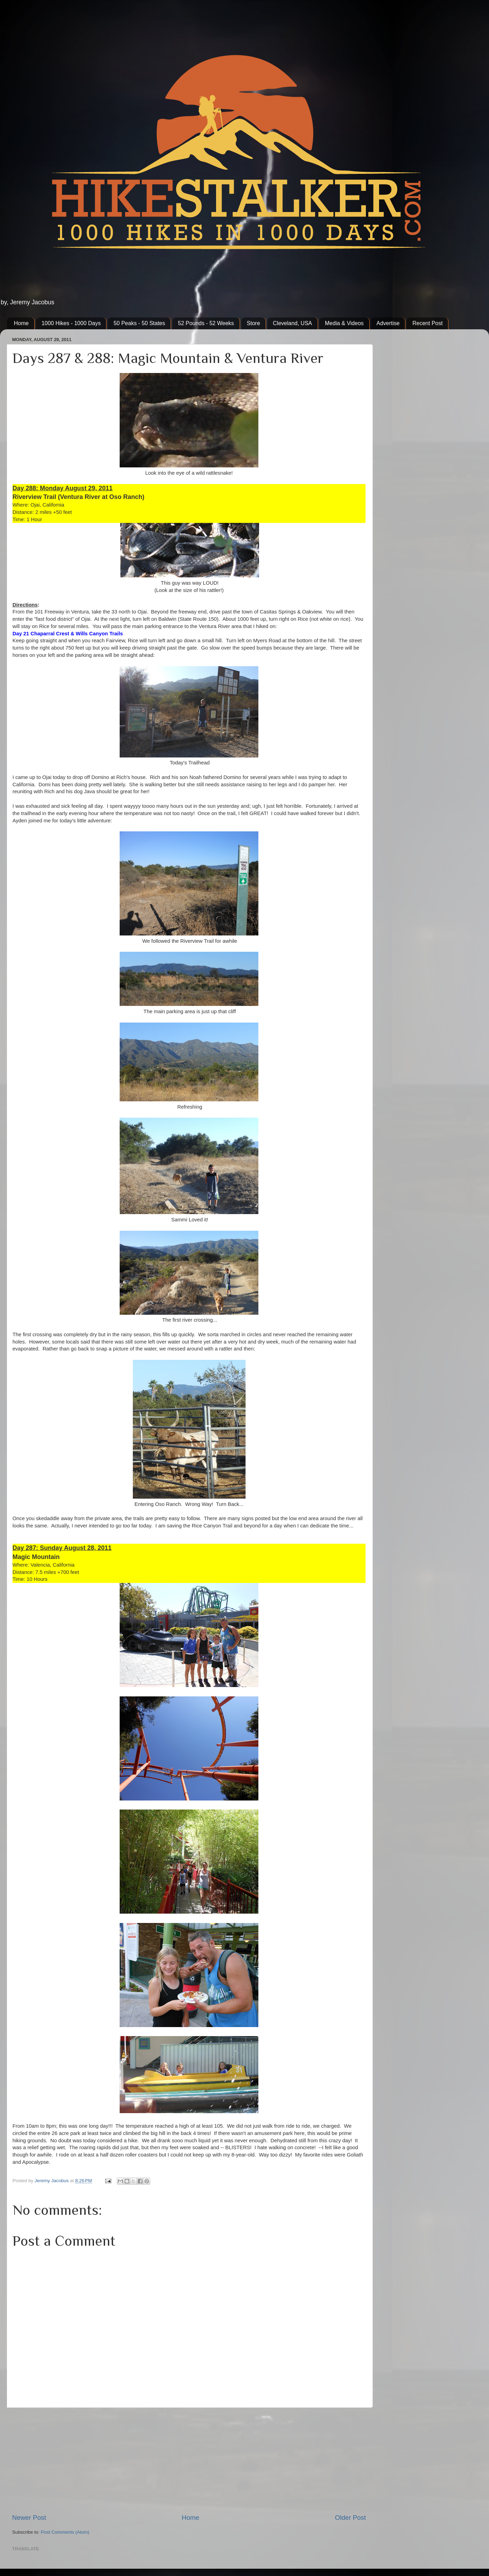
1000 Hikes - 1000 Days (71, 323)
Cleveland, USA (292, 323)
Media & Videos (344, 323)
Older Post (350, 2517)
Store (253, 323)
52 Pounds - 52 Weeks (206, 323)
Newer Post (29, 2517)
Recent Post (427, 323)
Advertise (388, 323)
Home (21, 323)
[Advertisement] (189, 2460)
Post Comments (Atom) (65, 2532)
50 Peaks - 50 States (139, 323)
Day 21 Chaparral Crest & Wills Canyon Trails (67, 633)
